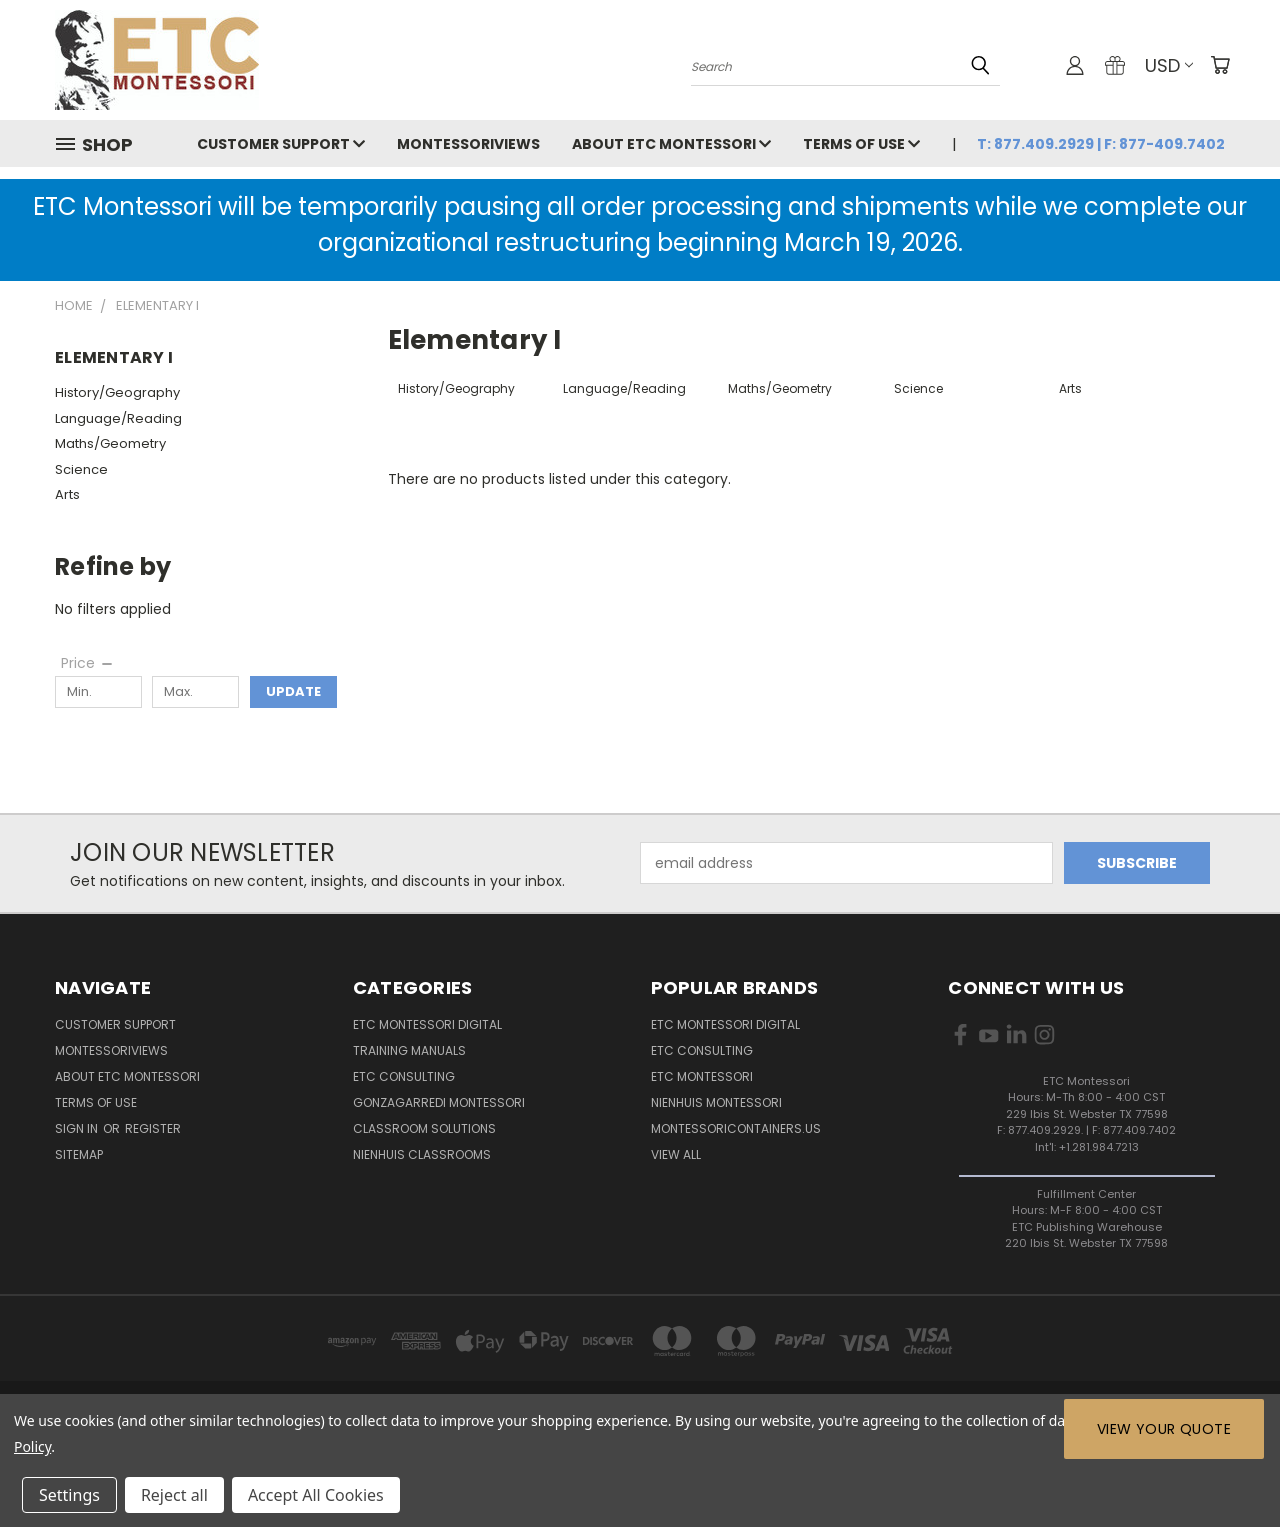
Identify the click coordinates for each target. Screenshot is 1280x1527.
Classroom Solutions (424, 1128)
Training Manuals (409, 1050)
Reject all (174, 1495)
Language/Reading (118, 418)
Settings (69, 1495)
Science (81, 469)
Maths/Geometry (110, 443)
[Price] (88, 663)
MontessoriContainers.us (736, 1128)
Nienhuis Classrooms (422, 1154)
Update (293, 691)
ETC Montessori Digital (427, 1024)
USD (1169, 65)
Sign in (78, 1128)
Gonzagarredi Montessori (439, 1102)
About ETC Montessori (671, 144)
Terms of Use (861, 144)
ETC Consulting (404, 1076)
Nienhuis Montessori (716, 1102)
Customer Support (281, 144)
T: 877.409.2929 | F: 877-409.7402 (1101, 144)
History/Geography (117, 392)
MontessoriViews (468, 144)
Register (153, 1128)
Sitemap (79, 1154)
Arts (67, 494)
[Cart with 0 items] (1220, 65)
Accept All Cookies (316, 1495)
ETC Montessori (702, 1076)
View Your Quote (1164, 1429)
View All (676, 1154)
